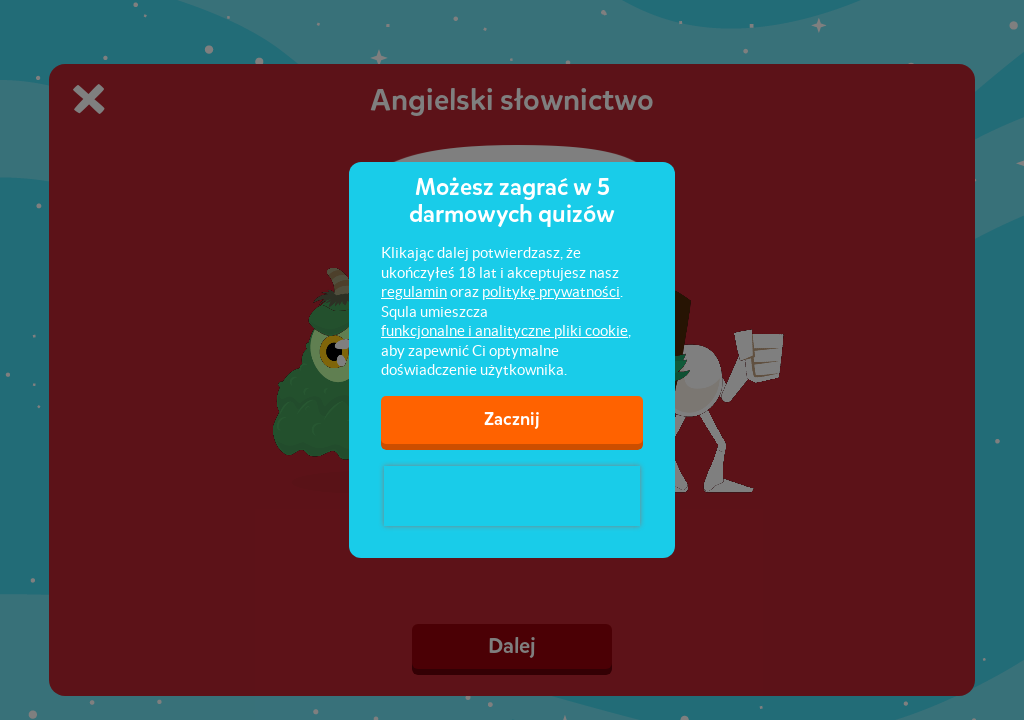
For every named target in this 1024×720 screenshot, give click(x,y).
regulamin (414, 291)
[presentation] (512, 496)
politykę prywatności (551, 291)
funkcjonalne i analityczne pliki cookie (504, 330)
